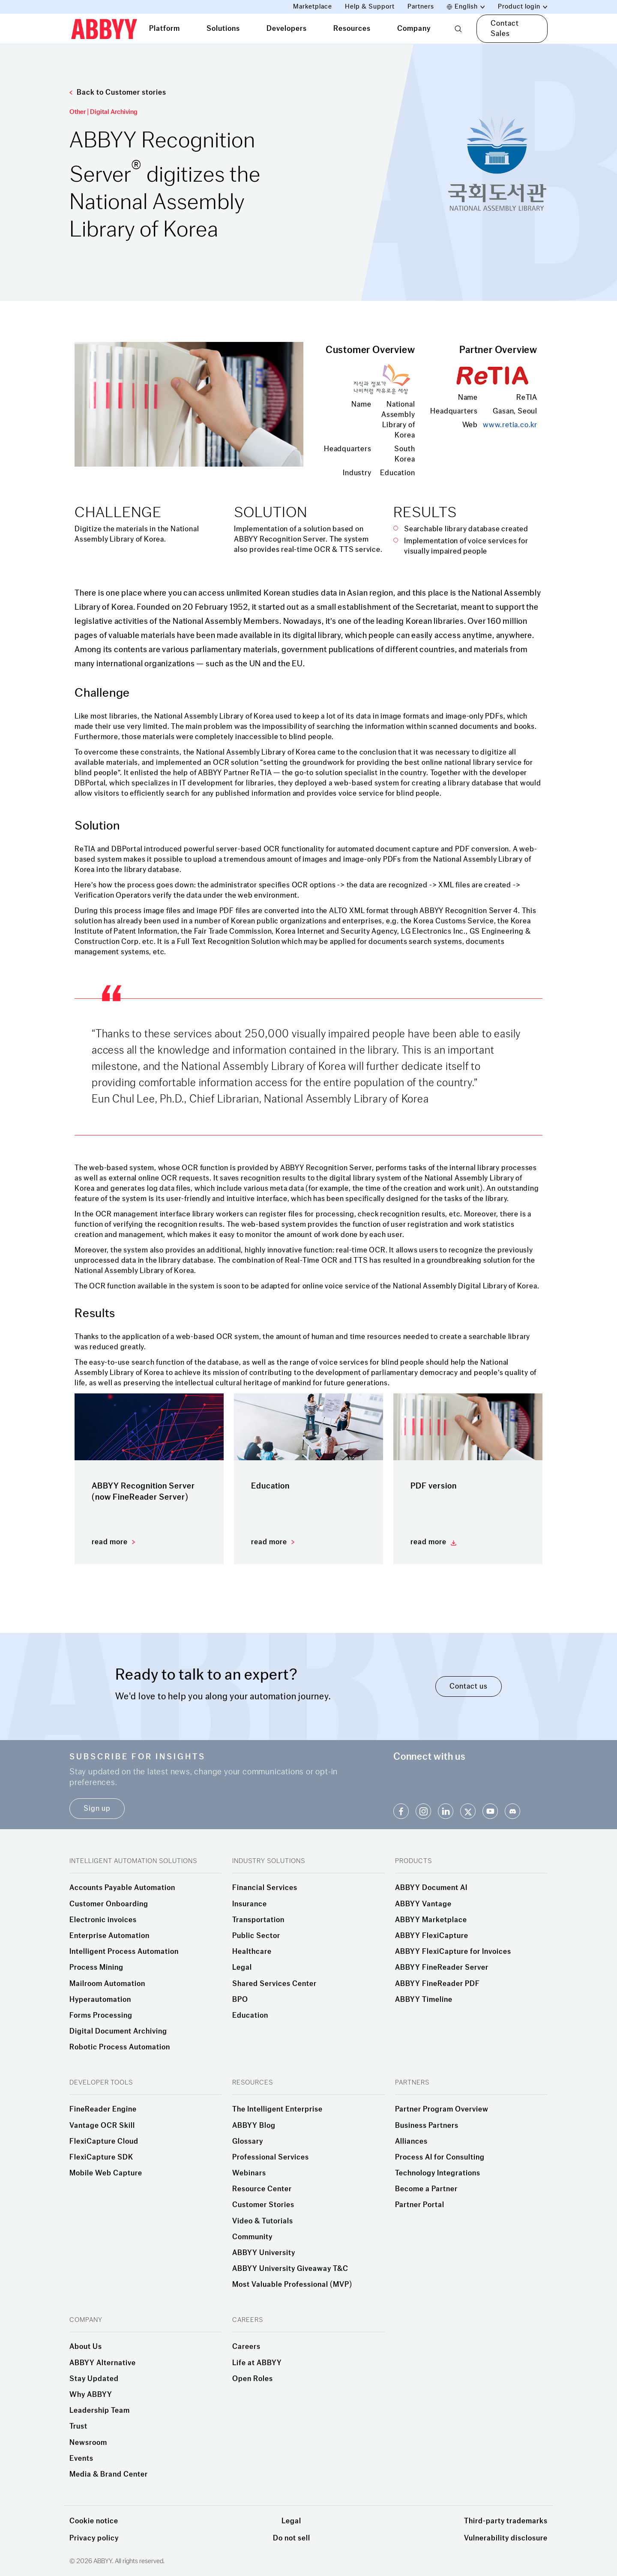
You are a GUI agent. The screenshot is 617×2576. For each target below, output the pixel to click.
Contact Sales (505, 28)
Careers (246, 2347)
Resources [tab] (352, 28)
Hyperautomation (100, 2000)
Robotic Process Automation (119, 2047)
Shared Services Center (274, 1984)
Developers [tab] (287, 28)
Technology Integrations (437, 2173)
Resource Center (262, 2189)
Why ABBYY (90, 2395)
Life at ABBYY (257, 2363)
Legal (242, 1967)
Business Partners (426, 2126)
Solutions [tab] (223, 28)
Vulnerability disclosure (506, 2538)
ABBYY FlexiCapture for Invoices (453, 1952)
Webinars (249, 2173)
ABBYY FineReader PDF (437, 1984)
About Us (85, 2347)
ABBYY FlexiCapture (431, 1936)
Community (252, 2237)
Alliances (411, 2141)
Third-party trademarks (506, 2520)
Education (250, 2015)
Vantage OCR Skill (102, 2126)
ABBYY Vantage (423, 1904)
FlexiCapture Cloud (103, 2141)
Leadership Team (99, 2410)
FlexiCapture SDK (101, 2157)
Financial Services (264, 1888)
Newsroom (88, 2443)
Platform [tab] (164, 28)
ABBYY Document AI (431, 1888)
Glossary (247, 2141)
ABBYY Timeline (423, 2000)
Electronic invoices (103, 1920)
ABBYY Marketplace (431, 1920)
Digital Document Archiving (118, 2031)
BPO (240, 2000)
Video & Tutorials (262, 2221)
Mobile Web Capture (105, 2173)
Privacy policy (94, 2538)
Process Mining (96, 1967)
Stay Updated (94, 2379)
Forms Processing (100, 2015)
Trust (78, 2426)
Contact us (468, 1686)
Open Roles (252, 2379)
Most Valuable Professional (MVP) (292, 2284)
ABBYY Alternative (102, 2363)
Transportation (258, 1920)
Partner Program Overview (441, 2109)
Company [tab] (414, 28)
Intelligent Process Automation (124, 1952)
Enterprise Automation (109, 1936)
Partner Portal (419, 2205)
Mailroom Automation (107, 1984)
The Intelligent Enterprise (277, 2109)
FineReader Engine (103, 2109)
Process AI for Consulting (440, 2157)
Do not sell (291, 2538)
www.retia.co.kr (510, 424)
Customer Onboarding (108, 1904)
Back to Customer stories (117, 92)
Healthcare (252, 1952)
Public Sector (256, 1936)
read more (110, 1541)
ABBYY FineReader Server (441, 1967)
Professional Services (270, 2157)
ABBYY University (263, 2253)
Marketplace (312, 7)
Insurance (249, 1904)
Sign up (97, 1808)
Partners (420, 7)
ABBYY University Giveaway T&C (290, 2269)
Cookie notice (93, 2520)
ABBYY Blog (254, 2126)
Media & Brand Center (108, 2474)
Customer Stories (263, 2205)
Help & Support (370, 7)
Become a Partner (426, 2189)
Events (81, 2458)
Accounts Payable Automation (122, 1888)
